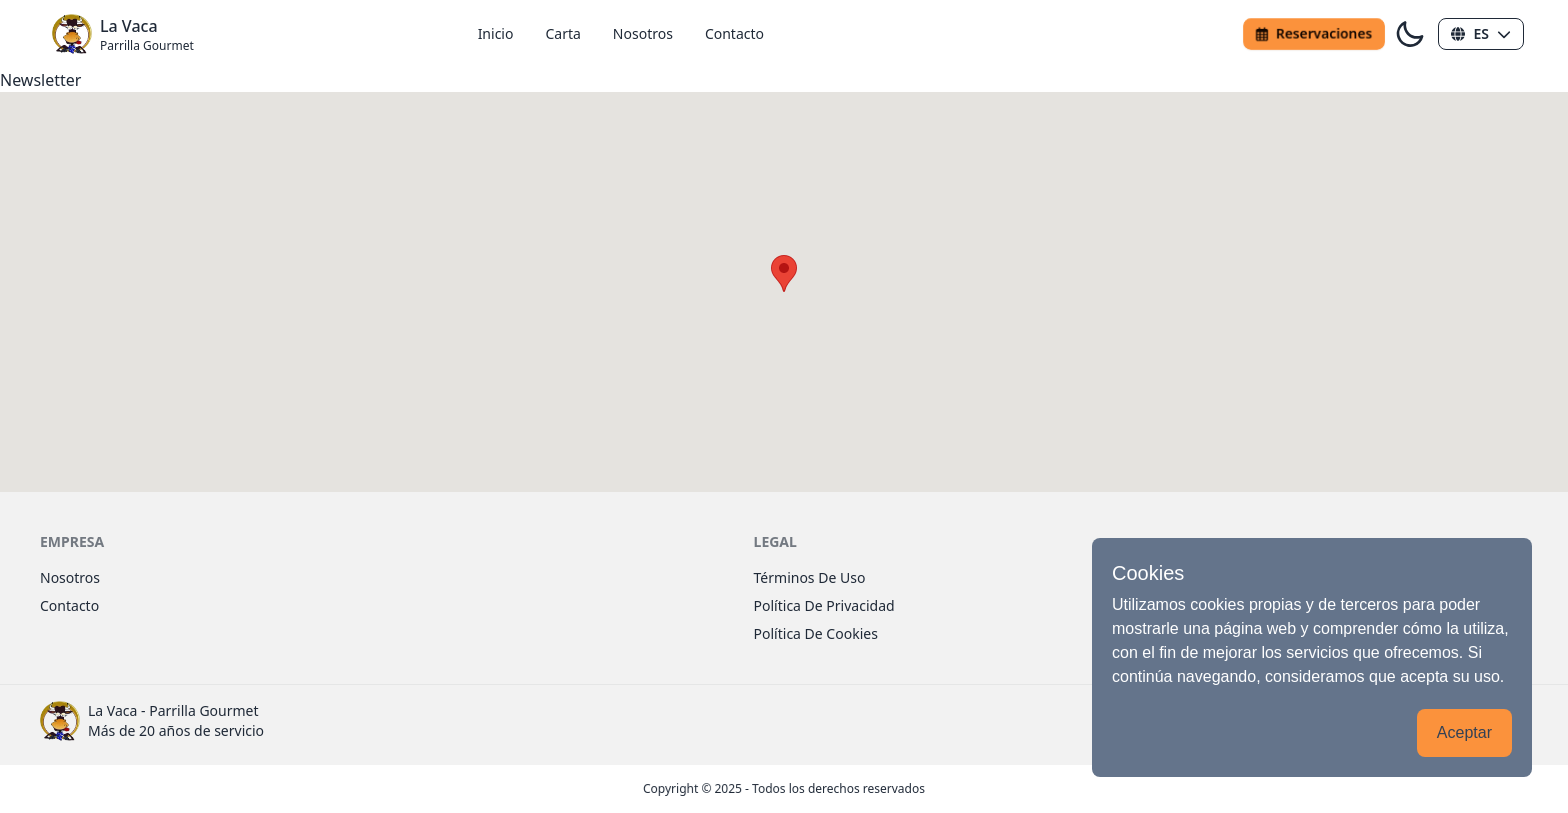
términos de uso (810, 577)
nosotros (643, 33)
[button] (1481, 34)
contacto (734, 33)
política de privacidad (824, 605)
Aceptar (1464, 732)
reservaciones (1314, 33)
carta (562, 33)
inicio (496, 33)
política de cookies (816, 633)
